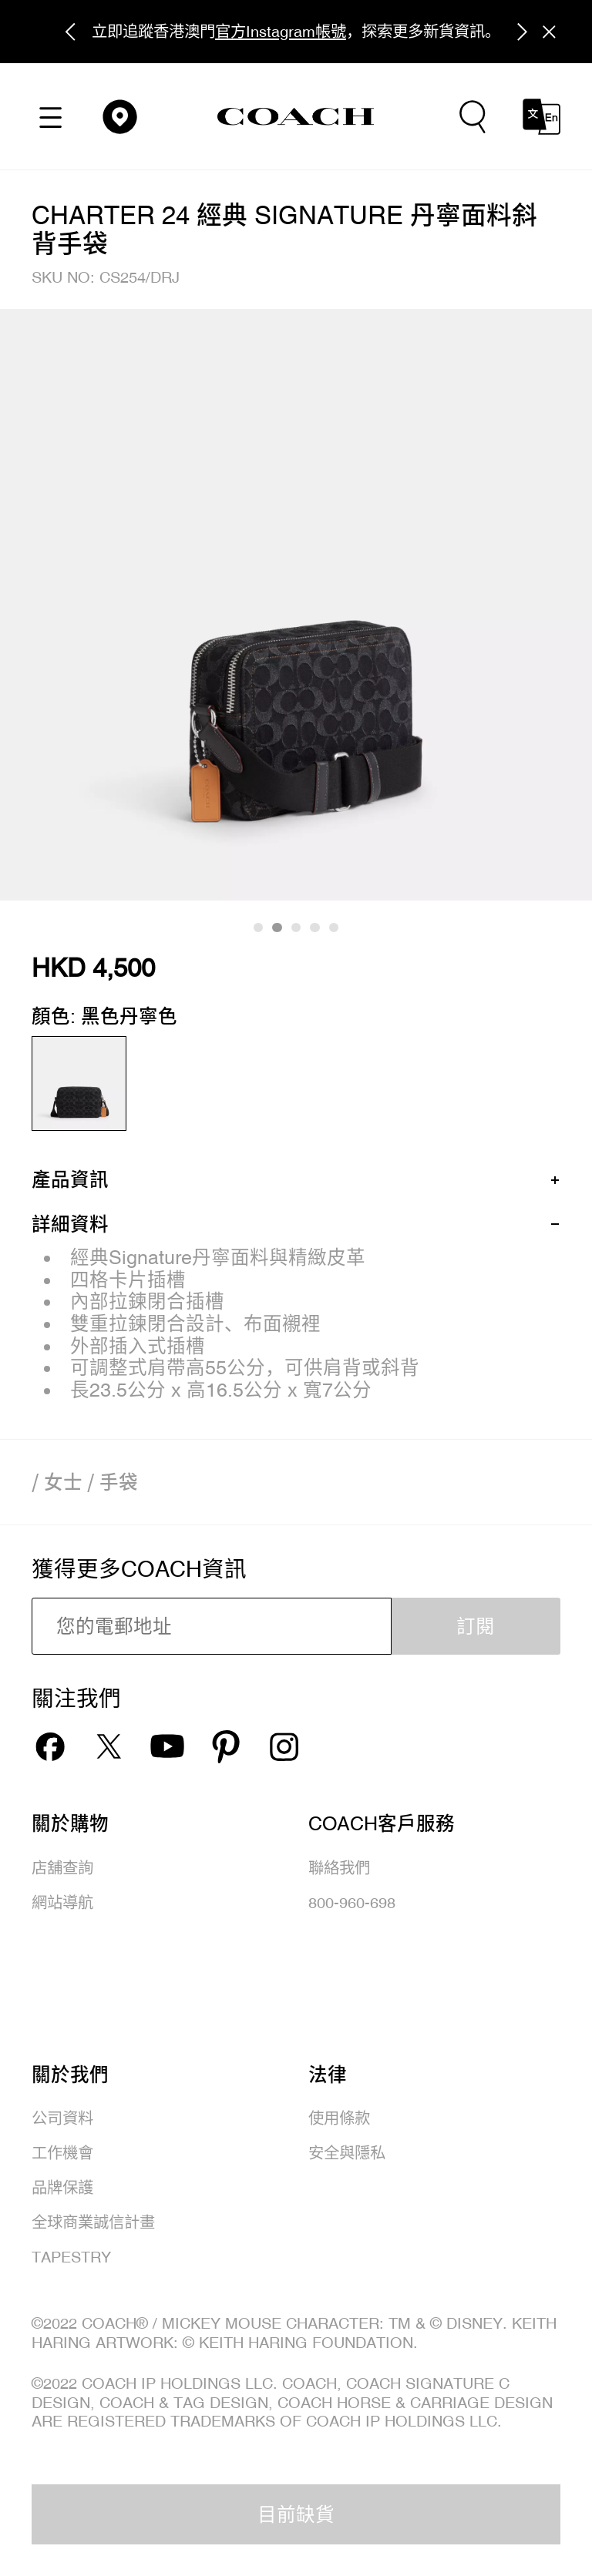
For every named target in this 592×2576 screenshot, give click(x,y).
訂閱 (475, 1626)
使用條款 (339, 2118)
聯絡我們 (339, 1868)
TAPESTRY (71, 2257)
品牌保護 (62, 2187)
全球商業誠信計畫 (93, 2222)
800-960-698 (351, 1902)
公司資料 (62, 2118)
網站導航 (62, 1902)
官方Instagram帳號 (280, 31)
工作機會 (62, 2153)
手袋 (118, 1481)
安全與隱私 (346, 2153)
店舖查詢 (62, 1868)
